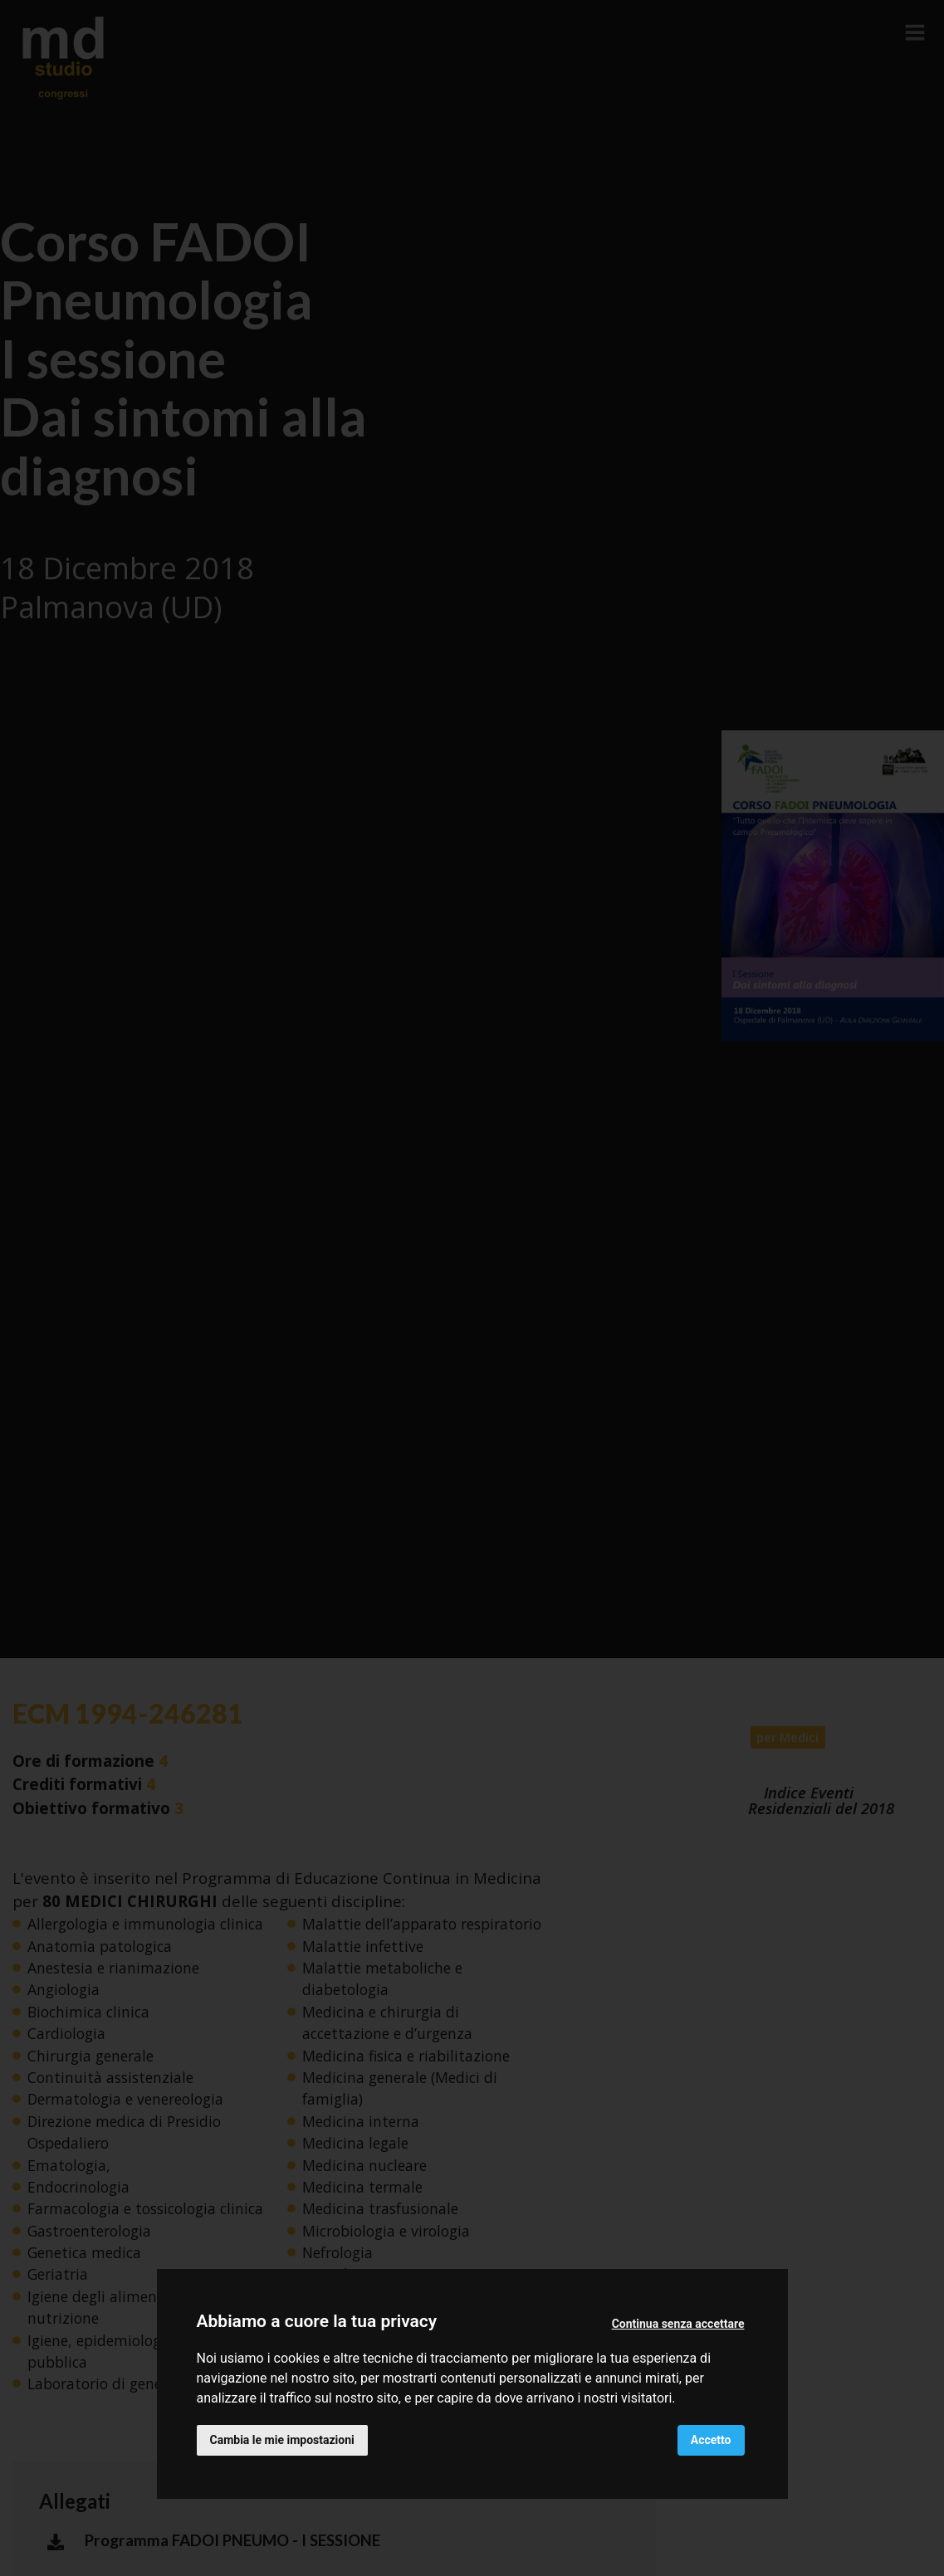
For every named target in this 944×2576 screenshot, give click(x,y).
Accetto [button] (711, 2440)
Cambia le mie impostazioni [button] (282, 2440)
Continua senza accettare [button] (678, 2323)
